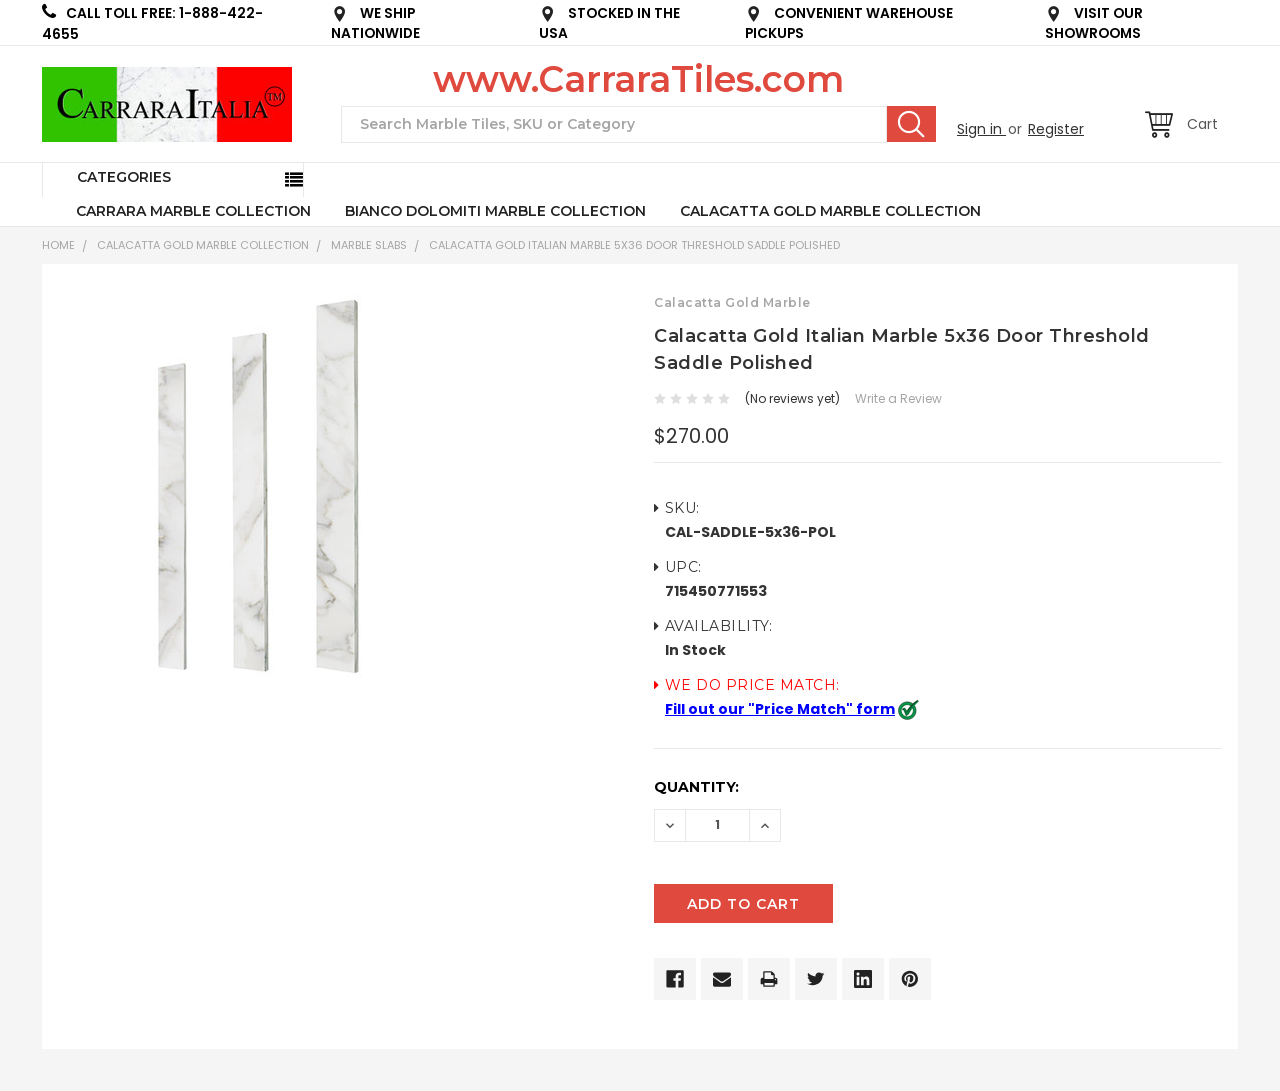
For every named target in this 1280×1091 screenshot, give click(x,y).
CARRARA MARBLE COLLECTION (193, 211)
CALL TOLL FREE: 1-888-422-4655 (152, 23)
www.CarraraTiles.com (638, 79)
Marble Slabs (369, 245)
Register (1056, 129)
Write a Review (898, 398)
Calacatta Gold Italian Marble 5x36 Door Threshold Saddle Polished (634, 245)
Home (58, 245)
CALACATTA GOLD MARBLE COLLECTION (830, 211)
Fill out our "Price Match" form (780, 709)
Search (911, 124)
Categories (124, 177)
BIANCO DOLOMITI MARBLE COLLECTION (495, 211)
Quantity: (696, 787)
